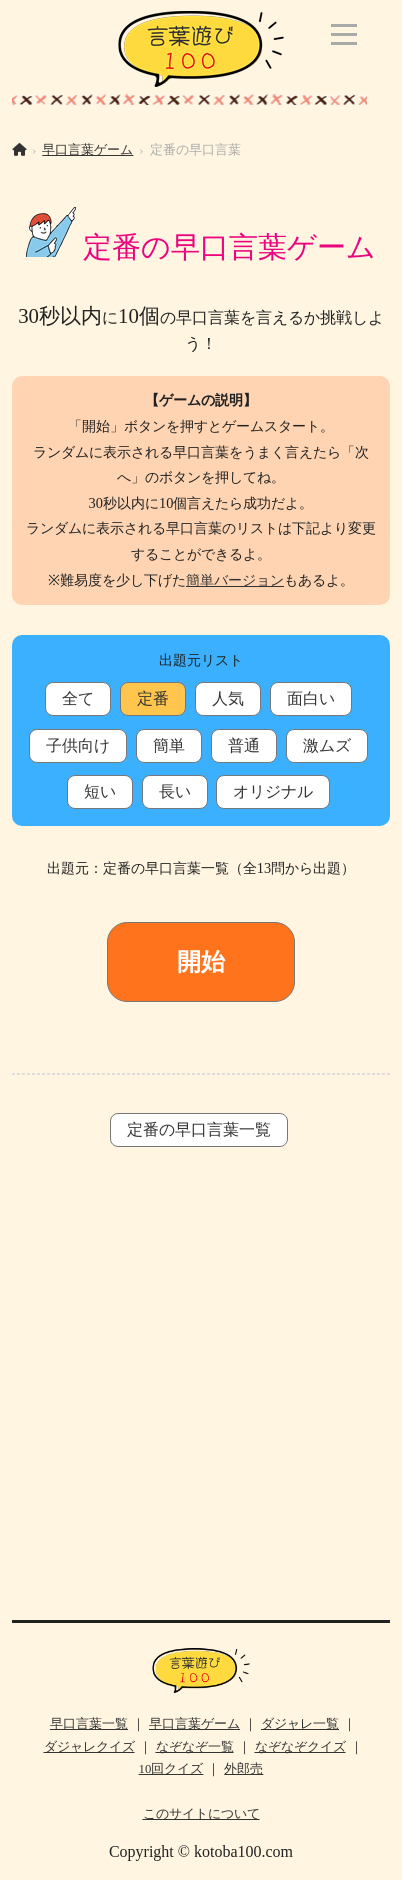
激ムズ (327, 745)
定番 (153, 698)
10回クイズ (171, 1769)
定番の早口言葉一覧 (199, 1129)
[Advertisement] (201, 1399)
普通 (244, 745)
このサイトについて (201, 1814)
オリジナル (273, 791)
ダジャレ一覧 (300, 1724)
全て (78, 698)
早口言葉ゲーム (87, 150)
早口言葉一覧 (89, 1724)
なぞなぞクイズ (300, 1747)
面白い (311, 698)
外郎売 (243, 1769)
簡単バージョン (235, 580)
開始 (201, 961)
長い (175, 791)
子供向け (78, 745)
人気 (228, 698)
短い (100, 791)
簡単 (169, 745)
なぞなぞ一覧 (195, 1747)
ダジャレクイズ (89, 1747)
